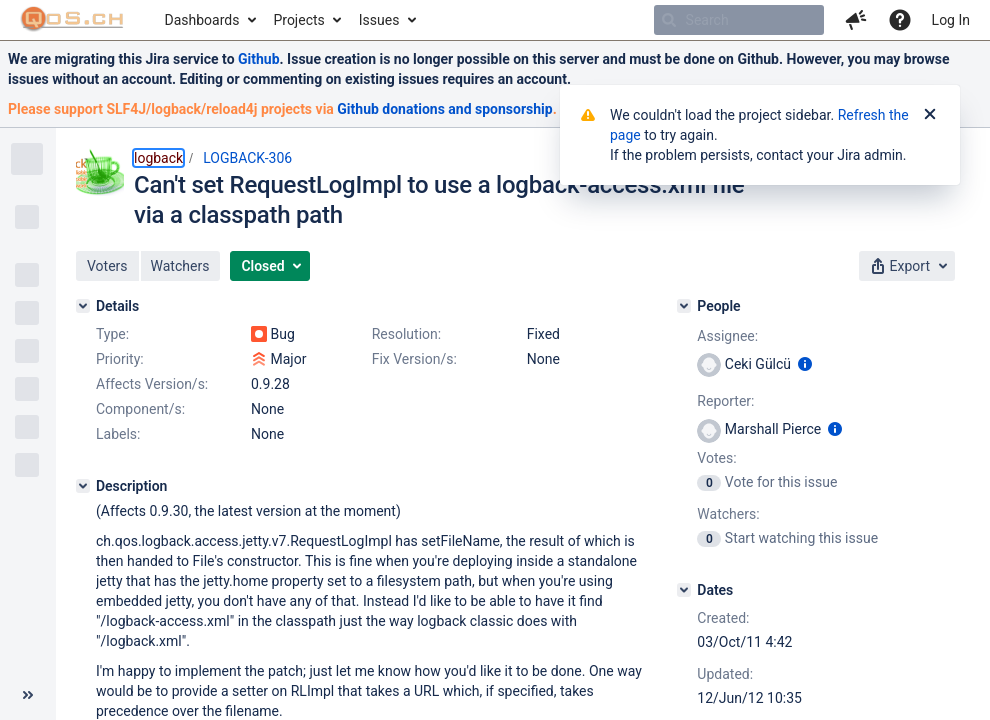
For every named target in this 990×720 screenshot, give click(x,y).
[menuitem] (209, 20)
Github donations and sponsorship (444, 109)
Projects (298, 20)
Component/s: (140, 409)
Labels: (118, 434)
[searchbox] (739, 20)
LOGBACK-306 (247, 158)
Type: (112, 334)
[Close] (930, 115)
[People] (684, 306)
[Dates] (684, 590)
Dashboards (202, 20)
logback (158, 158)
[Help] (900, 20)
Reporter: (725, 401)
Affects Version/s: (152, 384)
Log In (951, 20)
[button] (856, 20)
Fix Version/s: (414, 359)
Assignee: (727, 336)
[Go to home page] (72, 20)
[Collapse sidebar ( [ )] (28, 695)
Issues (379, 20)
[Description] (83, 486)
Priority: (120, 359)
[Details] (83, 306)
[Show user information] (805, 364)
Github (259, 59)
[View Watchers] (710, 538)
